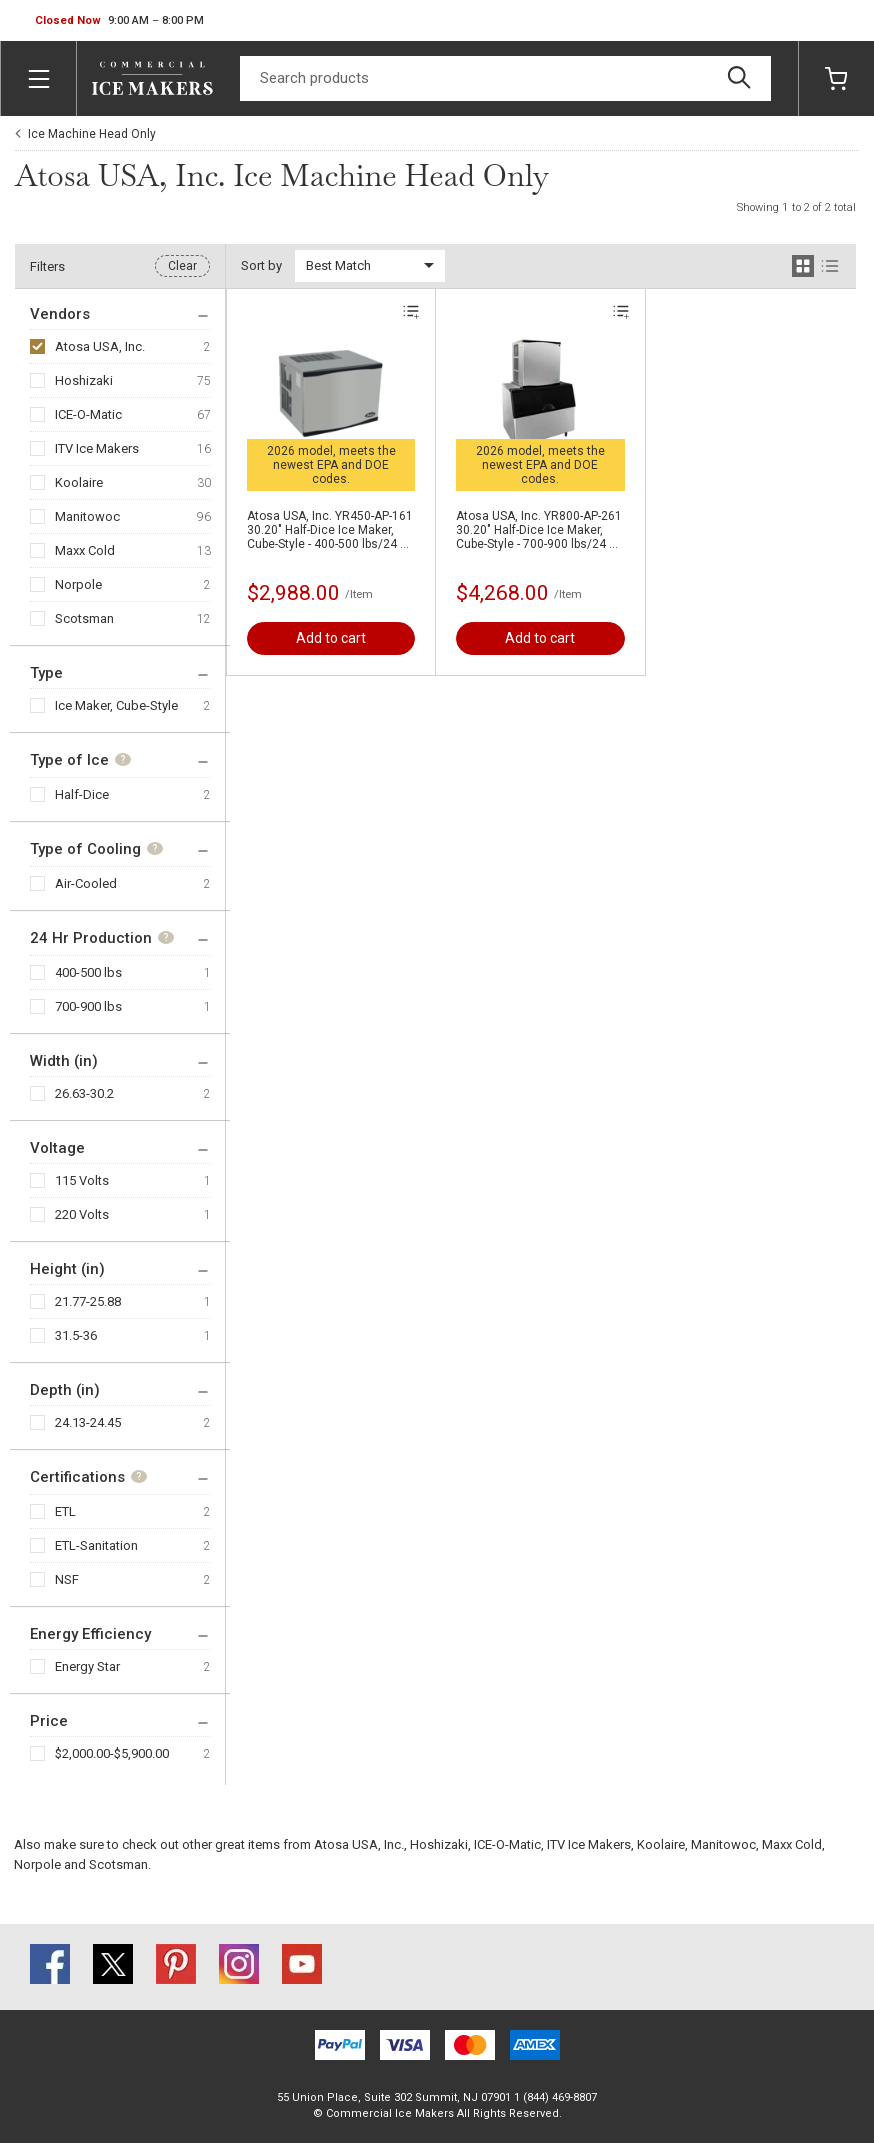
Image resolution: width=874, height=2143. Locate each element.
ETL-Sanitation (96, 1545)
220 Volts (82, 1214)
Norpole (78, 584)
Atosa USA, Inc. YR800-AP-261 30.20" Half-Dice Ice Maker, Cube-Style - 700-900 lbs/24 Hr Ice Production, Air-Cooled (539, 530)
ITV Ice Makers (97, 448)
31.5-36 (76, 1335)
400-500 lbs (88, 972)
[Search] (505, 78)
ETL (65, 1511)
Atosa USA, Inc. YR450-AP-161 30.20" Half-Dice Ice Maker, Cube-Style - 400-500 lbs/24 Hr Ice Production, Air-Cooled (330, 530)
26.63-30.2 (84, 1093)
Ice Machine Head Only (92, 134)
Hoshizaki (84, 380)
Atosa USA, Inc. (100, 346)
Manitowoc (87, 516)
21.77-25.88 (88, 1301)
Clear (182, 266)
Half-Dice (82, 794)
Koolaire (79, 482)
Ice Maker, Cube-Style (116, 705)
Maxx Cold (85, 550)
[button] (119, 21)
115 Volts (82, 1180)
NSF (67, 1579)
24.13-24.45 (88, 1422)
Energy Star (87, 1666)
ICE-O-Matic (88, 414)
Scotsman (84, 618)
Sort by (261, 265)
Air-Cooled (86, 883)
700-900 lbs (88, 1006)
